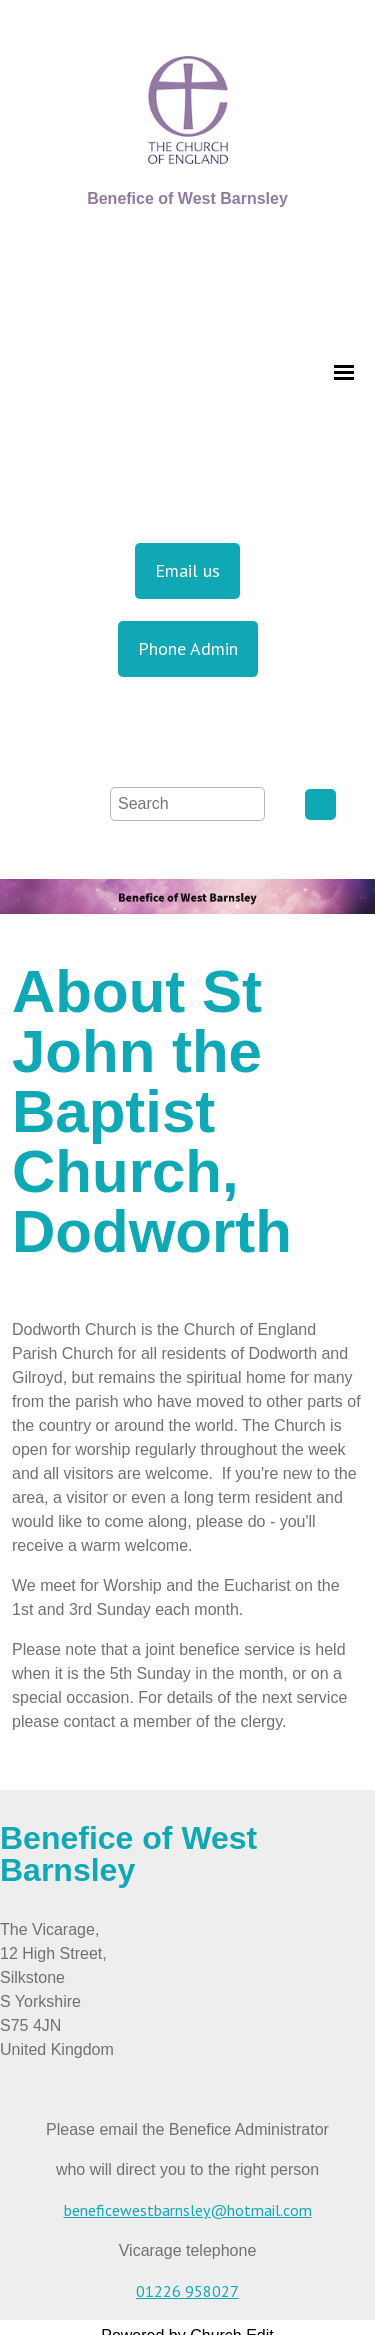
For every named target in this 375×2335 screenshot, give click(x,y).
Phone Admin (188, 648)
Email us (187, 570)
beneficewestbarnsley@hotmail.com (188, 2210)
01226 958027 (187, 2291)
